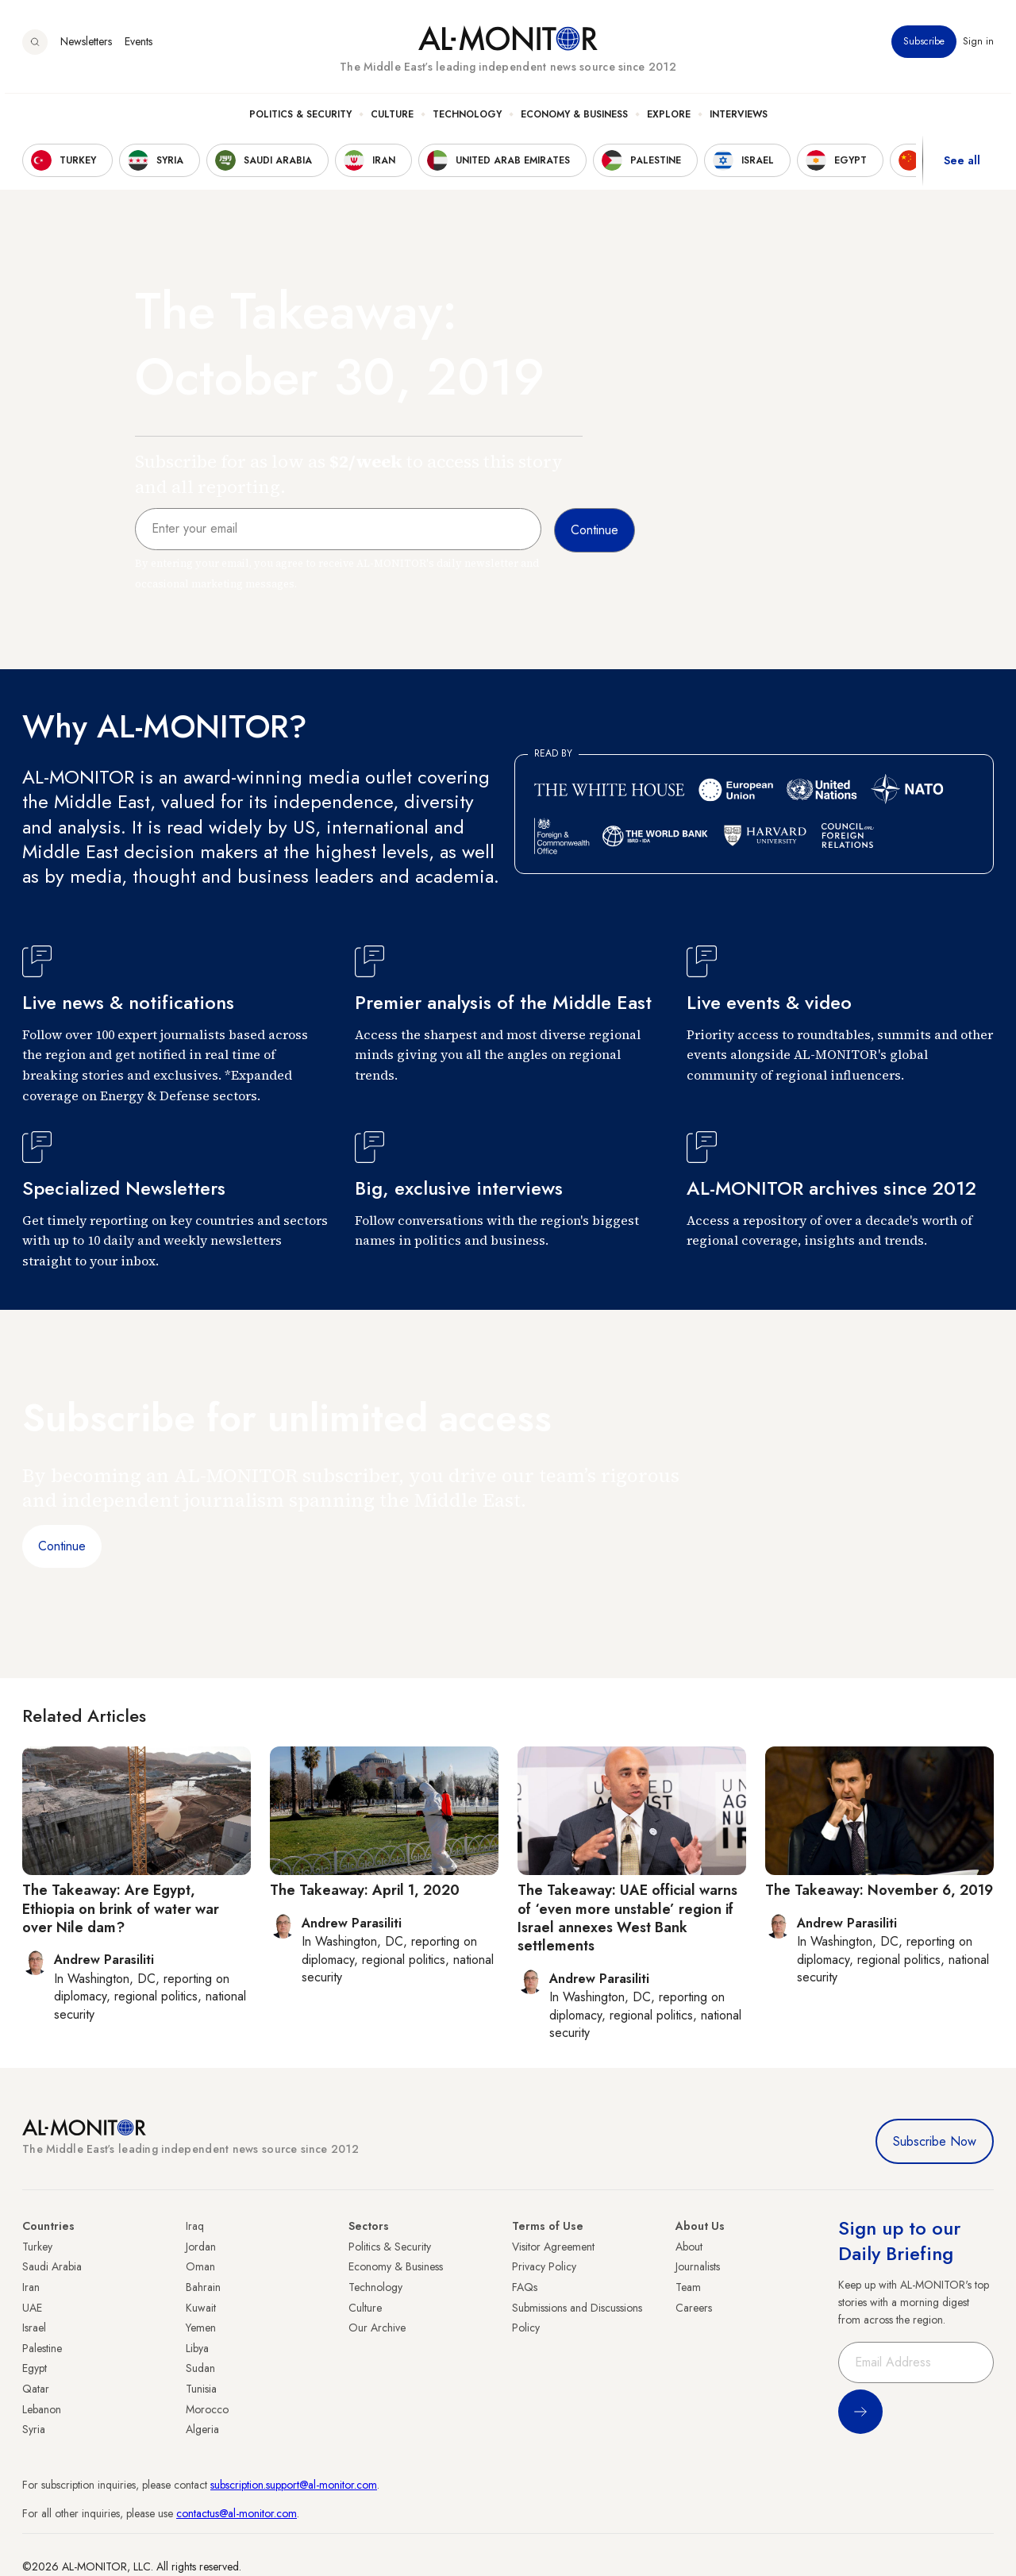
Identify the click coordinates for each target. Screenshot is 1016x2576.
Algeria (202, 2429)
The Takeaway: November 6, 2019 (879, 1890)
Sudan (200, 2368)
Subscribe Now (934, 2141)
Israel (34, 2327)
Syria (33, 2429)
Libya (197, 2348)
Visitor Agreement (553, 2246)
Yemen (201, 2327)
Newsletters (86, 47)
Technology (467, 120)
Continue (62, 1546)
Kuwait (201, 2308)
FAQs (524, 2287)
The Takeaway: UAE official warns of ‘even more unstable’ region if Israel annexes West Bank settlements (627, 1918)
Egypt (34, 2368)
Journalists (697, 2266)
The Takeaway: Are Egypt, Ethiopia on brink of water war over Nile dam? (120, 1909)
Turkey (37, 2246)
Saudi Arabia (52, 2266)
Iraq (195, 2226)
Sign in (978, 47)
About (688, 2246)
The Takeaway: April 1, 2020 (365, 1890)
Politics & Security (300, 120)
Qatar (35, 2389)
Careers (693, 2308)
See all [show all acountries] (962, 166)
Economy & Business (574, 120)
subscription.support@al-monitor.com (293, 2485)
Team (688, 2287)
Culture (392, 120)
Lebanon (41, 2409)
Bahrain (203, 2287)
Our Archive (377, 2327)
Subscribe (924, 47)
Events (138, 47)
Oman (200, 2266)
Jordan (201, 2246)
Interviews (739, 120)
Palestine (42, 2348)
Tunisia (201, 2389)
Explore (669, 120)
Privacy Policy (544, 2266)
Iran (31, 2287)
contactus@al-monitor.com (236, 2513)
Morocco (207, 2409)
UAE (32, 2308)
